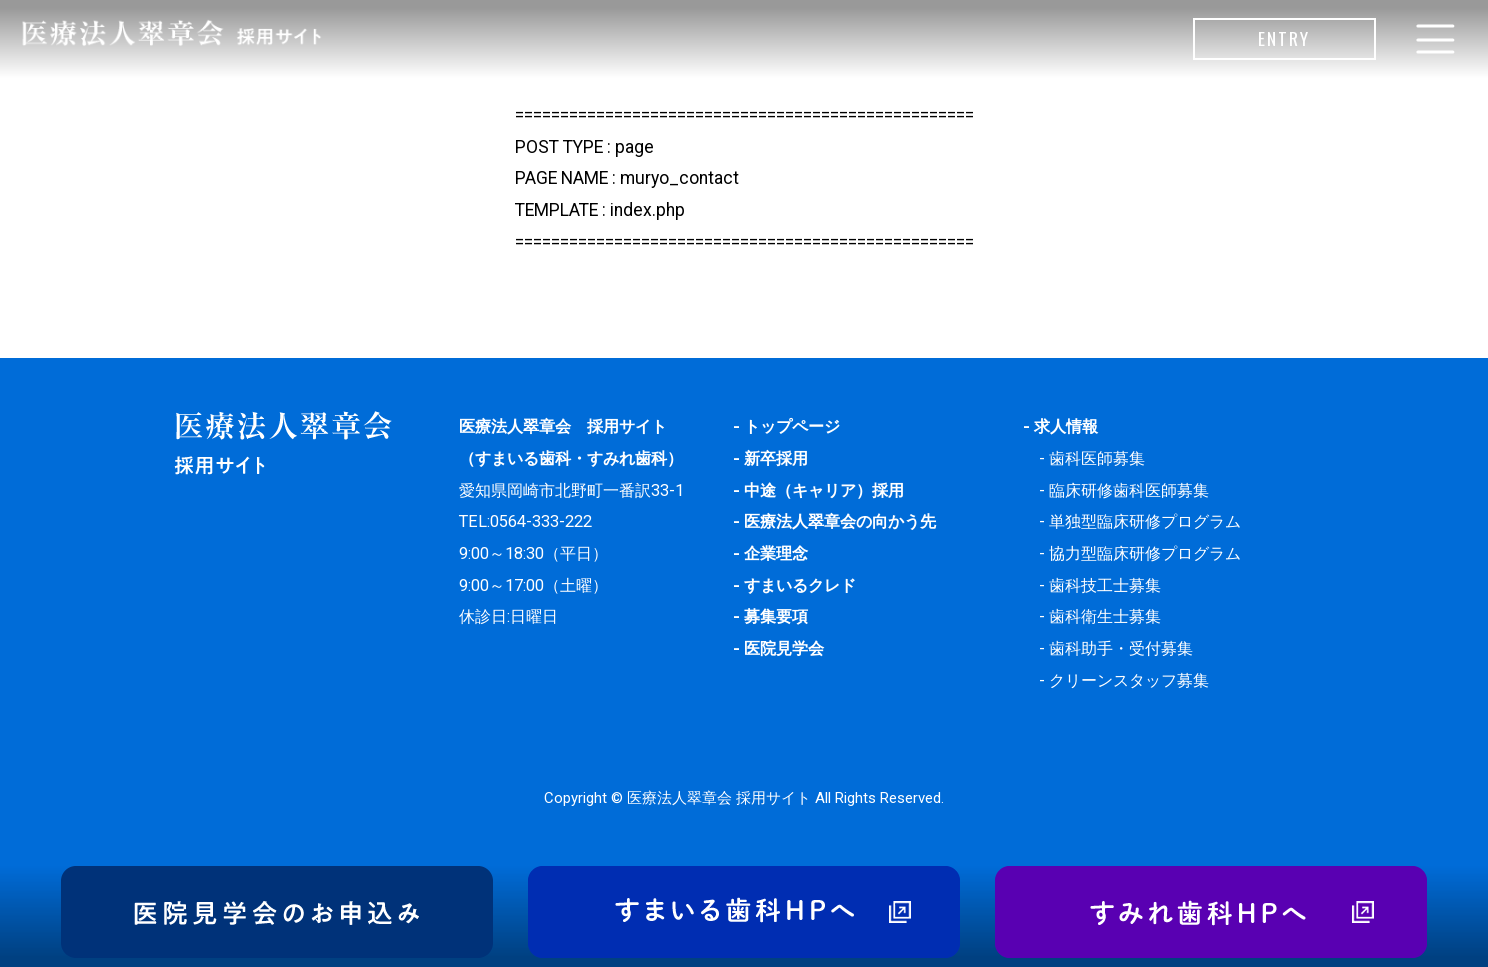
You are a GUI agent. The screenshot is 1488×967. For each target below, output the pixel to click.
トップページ (792, 426)
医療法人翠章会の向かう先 (840, 521)
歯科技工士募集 (1105, 585)
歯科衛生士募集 (1105, 616)
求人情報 (1066, 426)
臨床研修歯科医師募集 (1129, 490)
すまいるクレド (800, 585)
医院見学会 (784, 648)
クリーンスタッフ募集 (1129, 680)
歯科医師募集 (1097, 458)
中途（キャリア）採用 (824, 490)
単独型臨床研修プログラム (1145, 521)
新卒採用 (776, 458)
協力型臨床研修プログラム (1145, 553)
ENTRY (1284, 38)
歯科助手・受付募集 (1121, 648)
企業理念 (776, 553)
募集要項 (776, 616)
